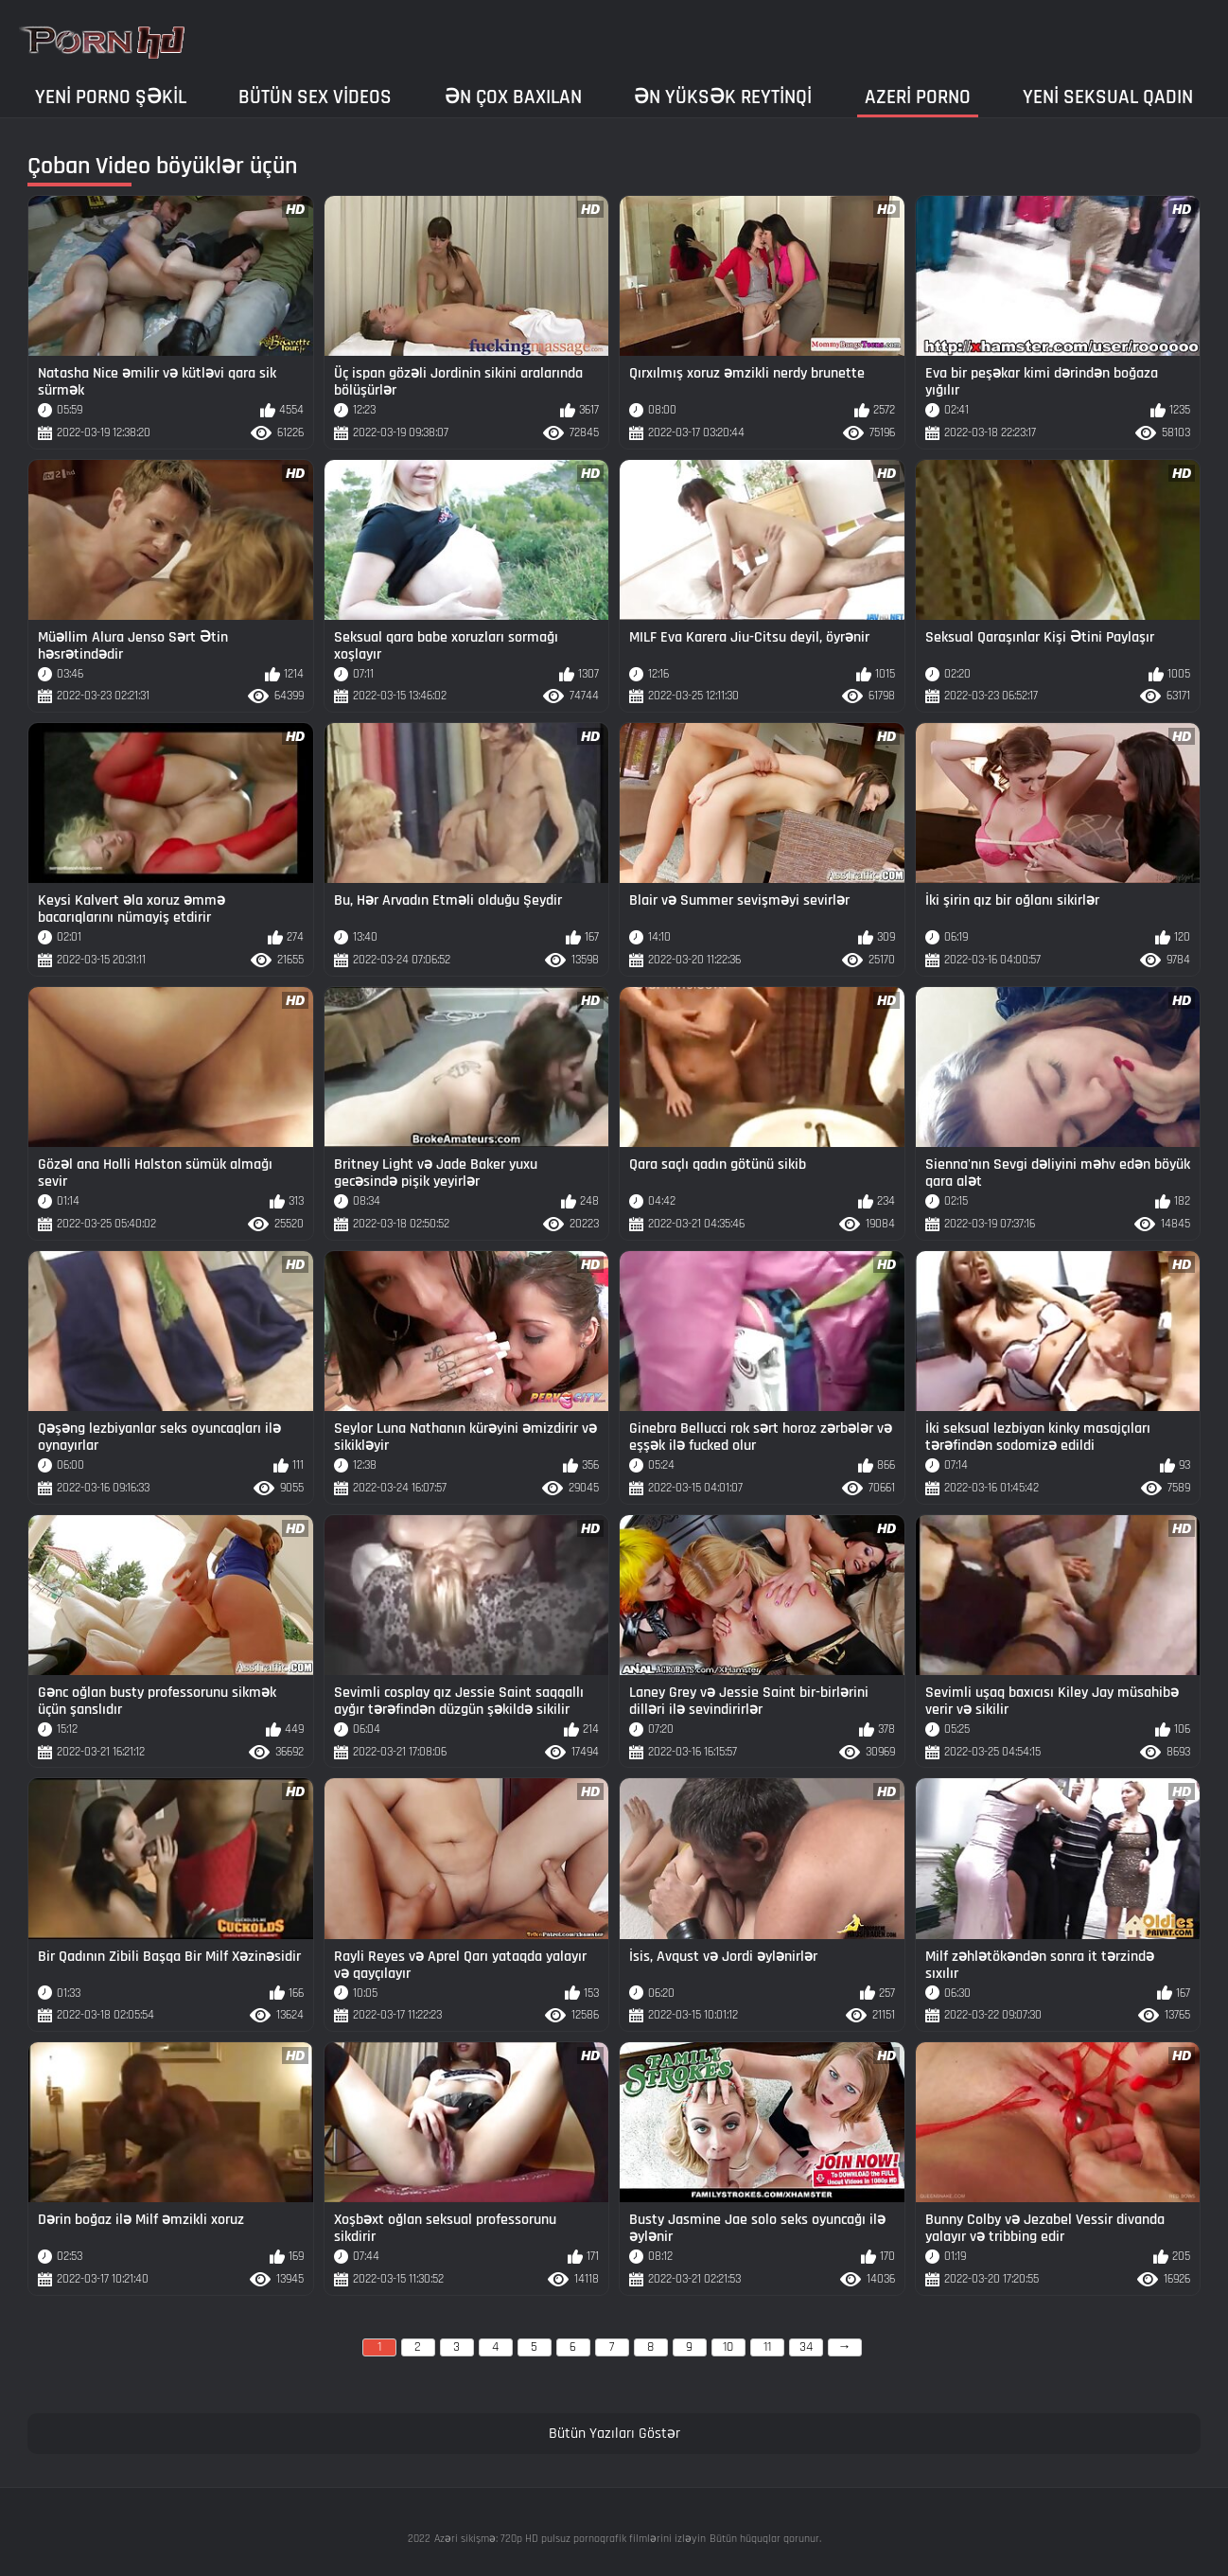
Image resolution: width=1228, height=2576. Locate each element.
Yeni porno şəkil (110, 97)
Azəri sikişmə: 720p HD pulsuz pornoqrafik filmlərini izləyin (570, 2539)
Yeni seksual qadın (1108, 97)
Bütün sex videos (315, 97)
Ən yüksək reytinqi (723, 97)
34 (806, 2346)
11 (767, 2346)
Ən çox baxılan (513, 97)
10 (728, 2346)
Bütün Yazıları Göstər (614, 2434)
